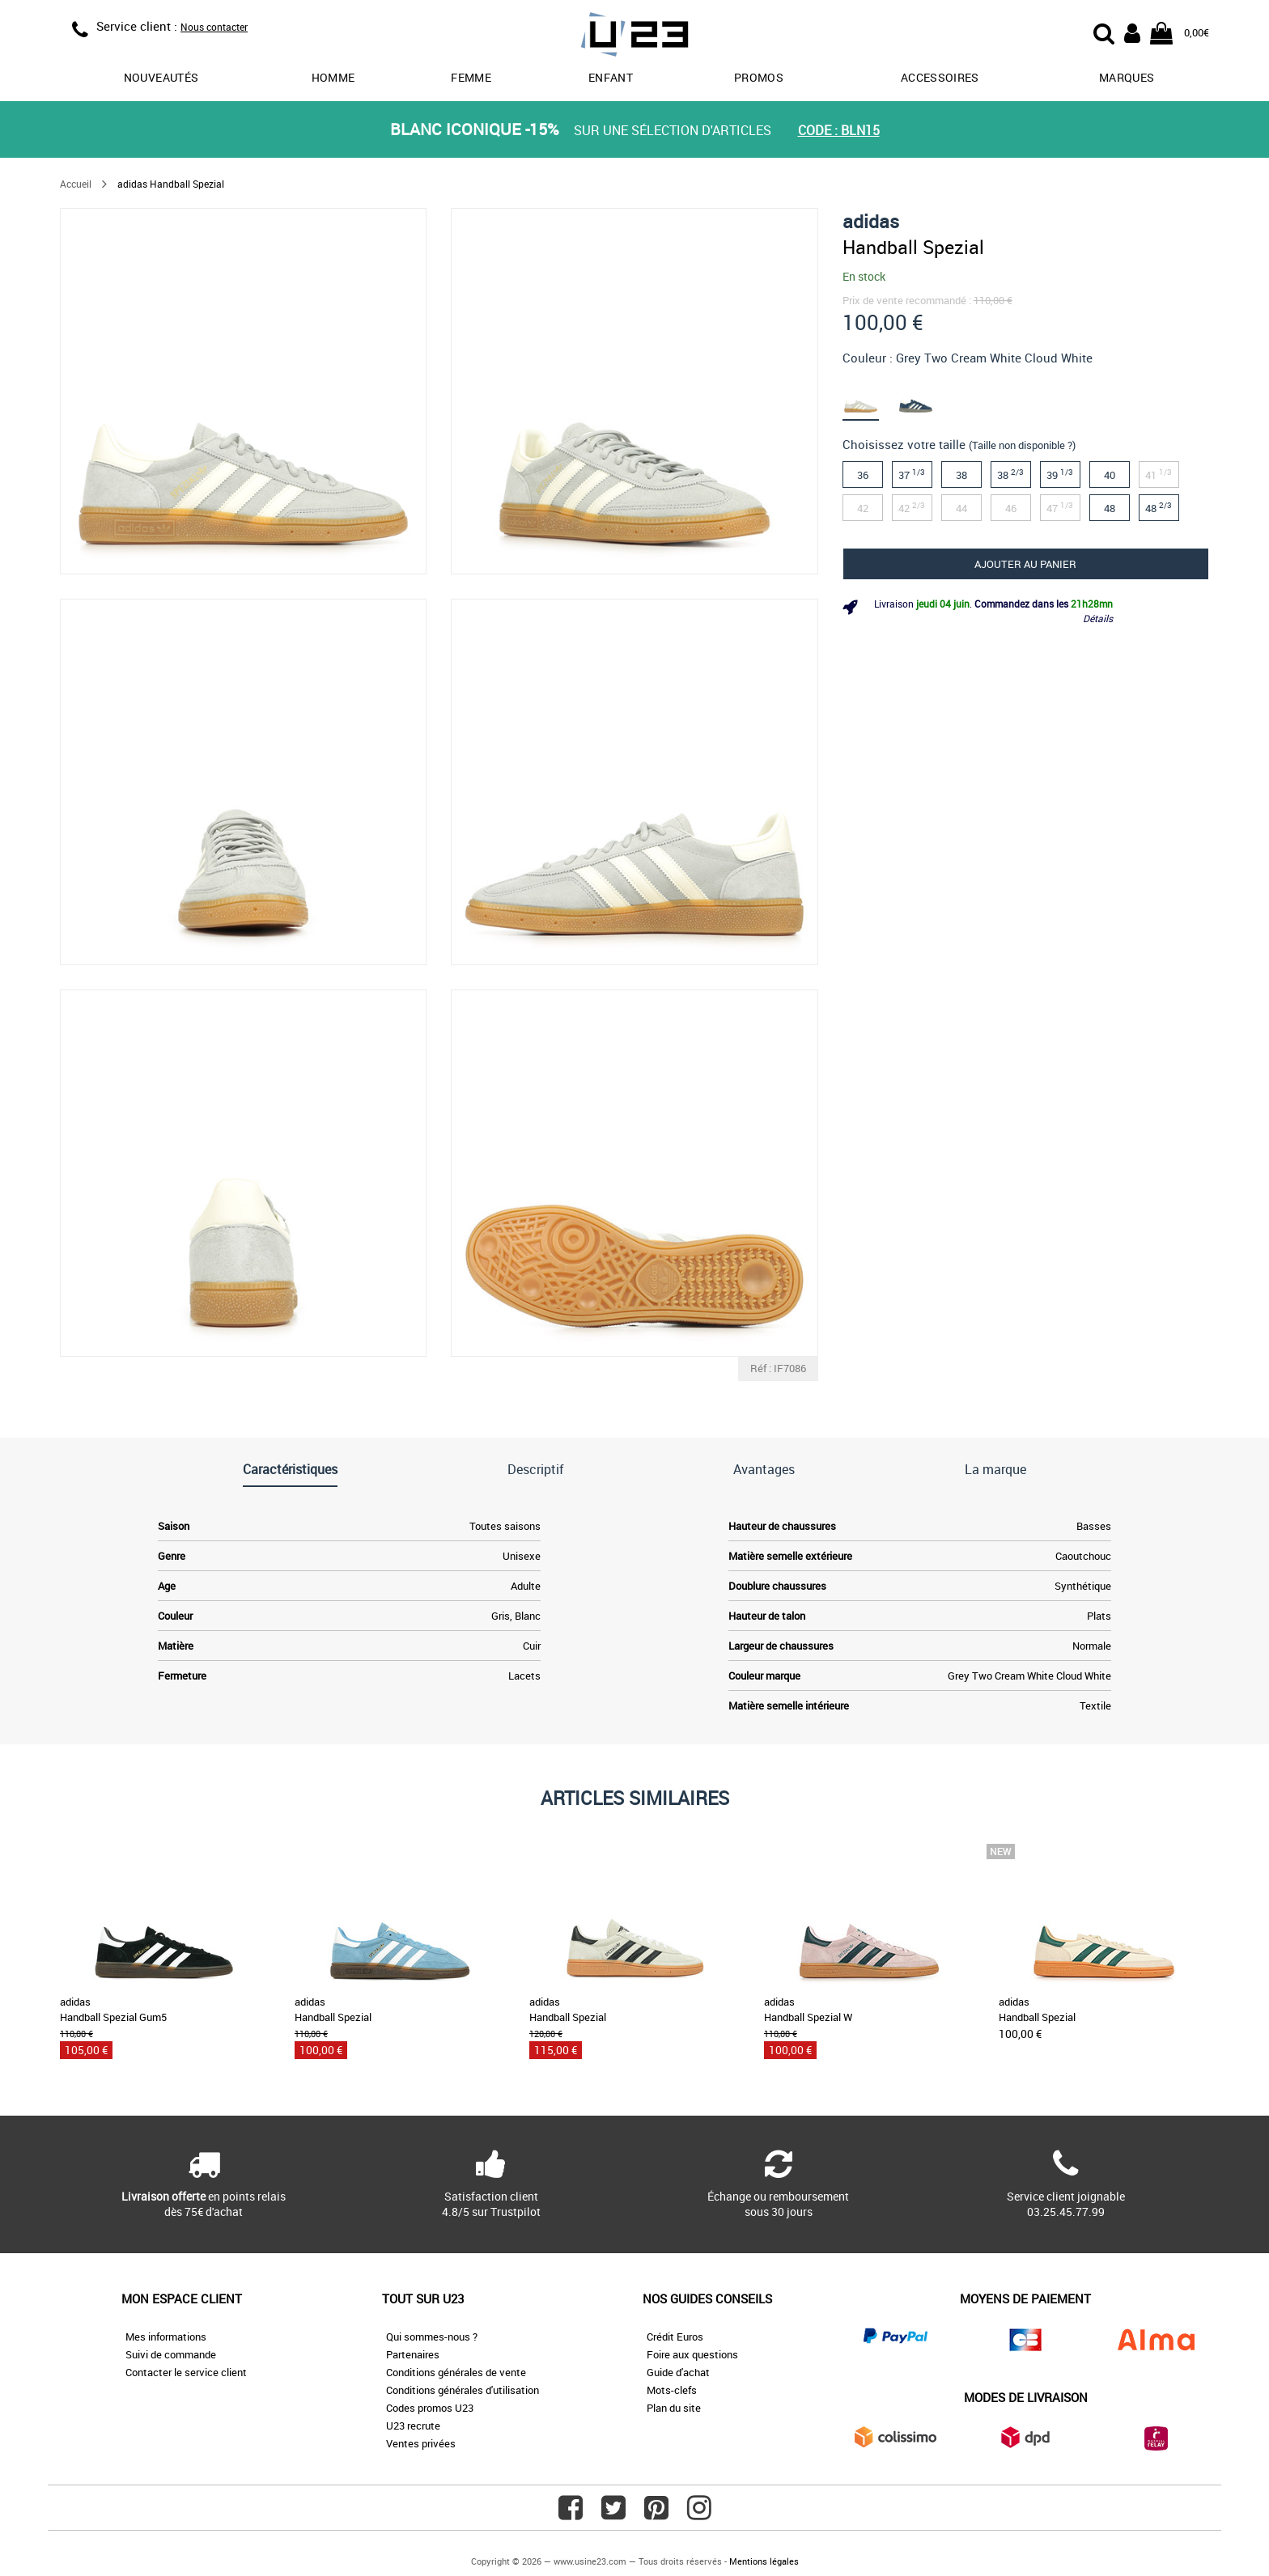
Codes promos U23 (429, 2407)
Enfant (610, 77)
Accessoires (940, 77)
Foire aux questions (692, 2354)
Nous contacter (214, 26)
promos (758, 77)
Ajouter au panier (1025, 564)
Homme (333, 77)
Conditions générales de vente (456, 2372)
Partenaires (412, 2354)
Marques (1126, 77)
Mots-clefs (672, 2390)
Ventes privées (421, 2443)
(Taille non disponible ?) (1022, 445)
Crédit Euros (675, 2336)
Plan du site (674, 2407)
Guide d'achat (678, 2372)
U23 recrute (413, 2425)
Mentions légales (764, 2561)
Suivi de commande (170, 2354)
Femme (471, 77)
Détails (1098, 618)
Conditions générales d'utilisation (462, 2390)
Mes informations (165, 2336)
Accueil (75, 183)
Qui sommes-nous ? (431, 2336)
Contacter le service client (186, 2372)
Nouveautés (161, 77)
